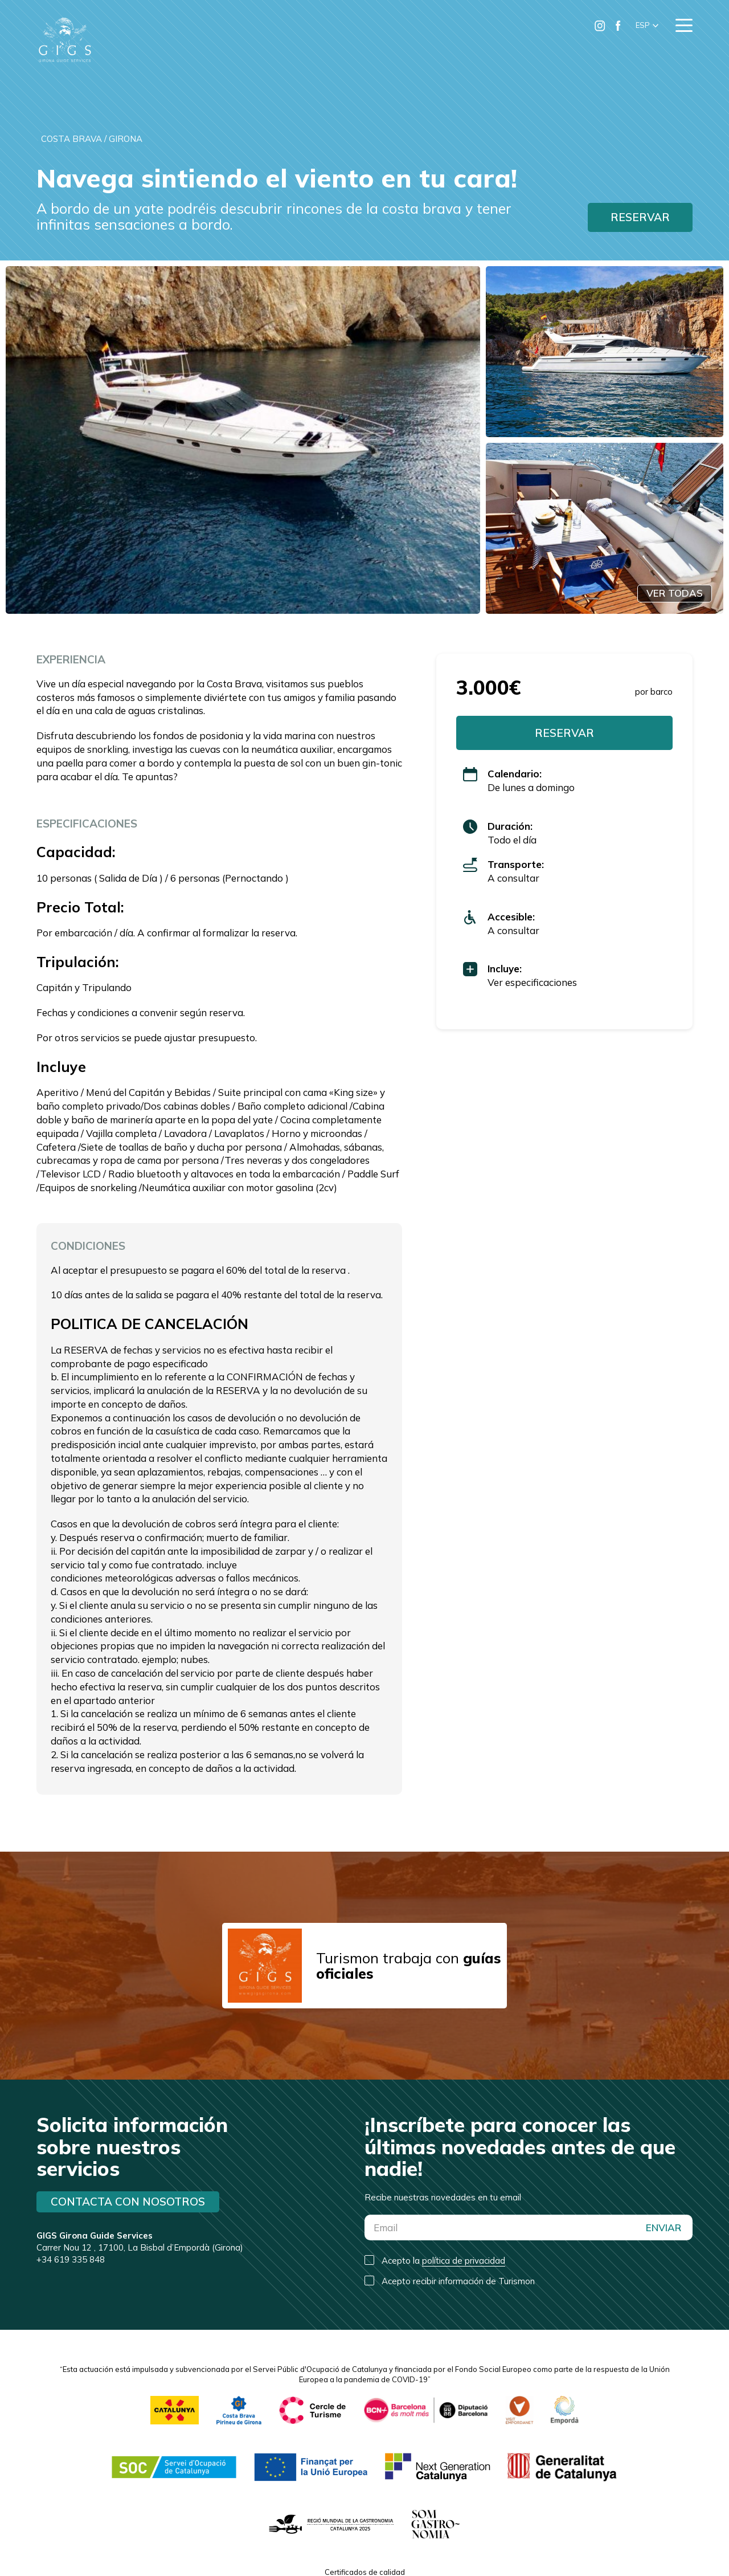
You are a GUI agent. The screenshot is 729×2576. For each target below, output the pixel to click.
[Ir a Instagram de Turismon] (599, 25)
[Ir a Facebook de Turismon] (617, 25)
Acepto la (443, 2261)
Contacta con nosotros (128, 2201)
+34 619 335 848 (70, 2259)
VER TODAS (674, 593)
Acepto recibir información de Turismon (458, 2281)
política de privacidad (463, 2260)
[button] (647, 25)
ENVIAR (663, 2227)
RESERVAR (640, 217)
